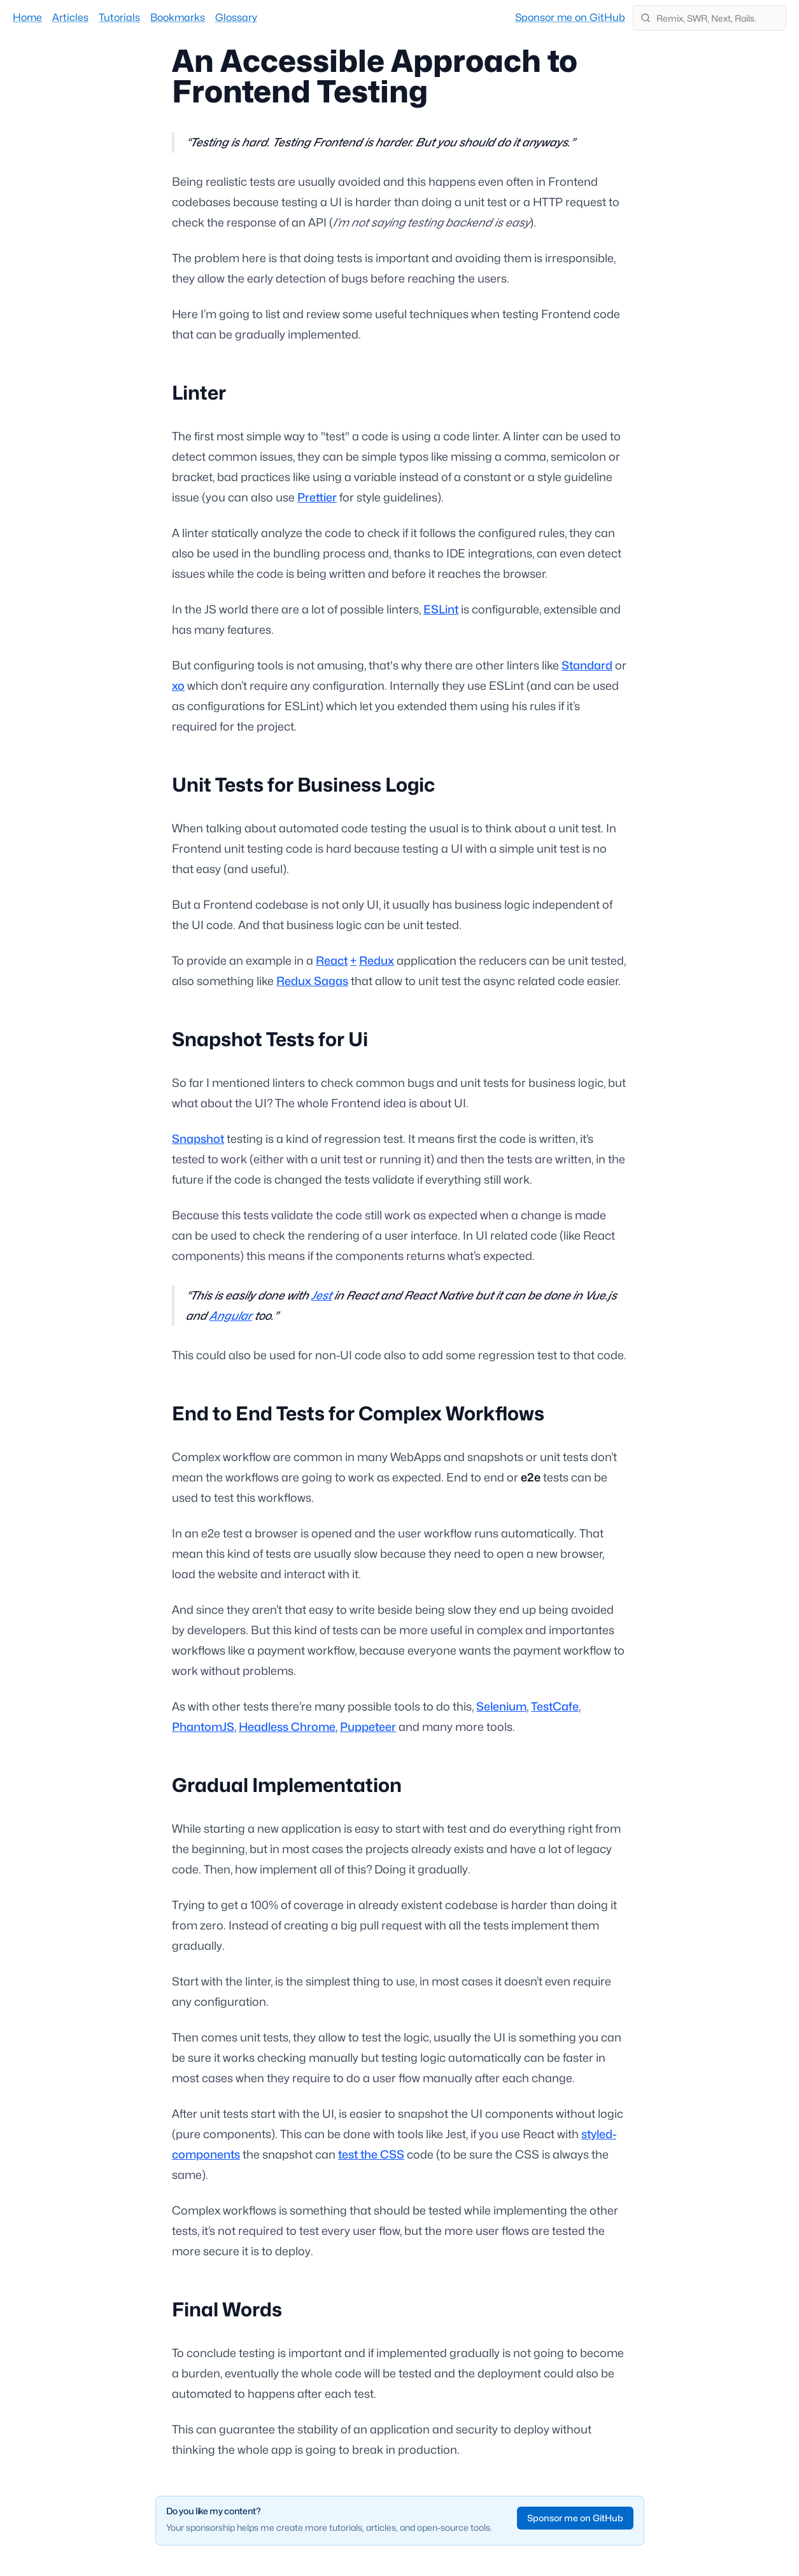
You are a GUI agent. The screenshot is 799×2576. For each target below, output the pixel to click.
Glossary (236, 17)
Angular (230, 1315)
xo (178, 685)
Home (27, 17)
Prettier (317, 497)
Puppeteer (368, 1726)
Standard (587, 665)
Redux (376, 960)
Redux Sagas (312, 981)
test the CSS (371, 2154)
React (332, 960)
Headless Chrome (287, 1726)
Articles (70, 17)
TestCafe (555, 1706)
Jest (321, 1295)
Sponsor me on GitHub (570, 17)
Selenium (501, 1706)
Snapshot (198, 1138)
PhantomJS (203, 1726)
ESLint (440, 609)
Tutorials (119, 17)
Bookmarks (177, 17)
